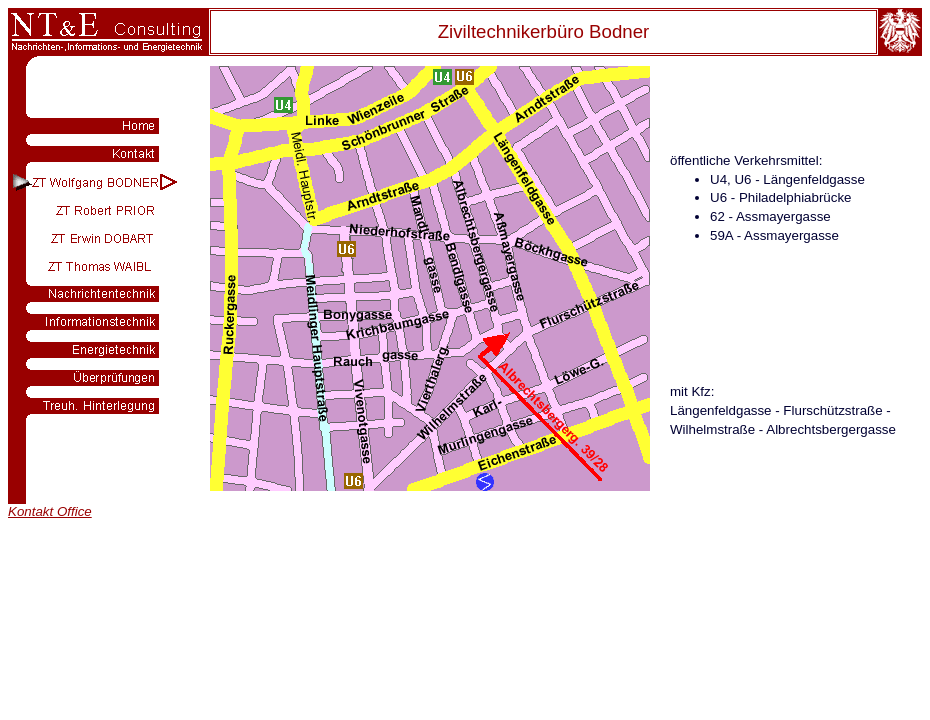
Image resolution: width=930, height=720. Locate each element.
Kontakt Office (50, 511)
